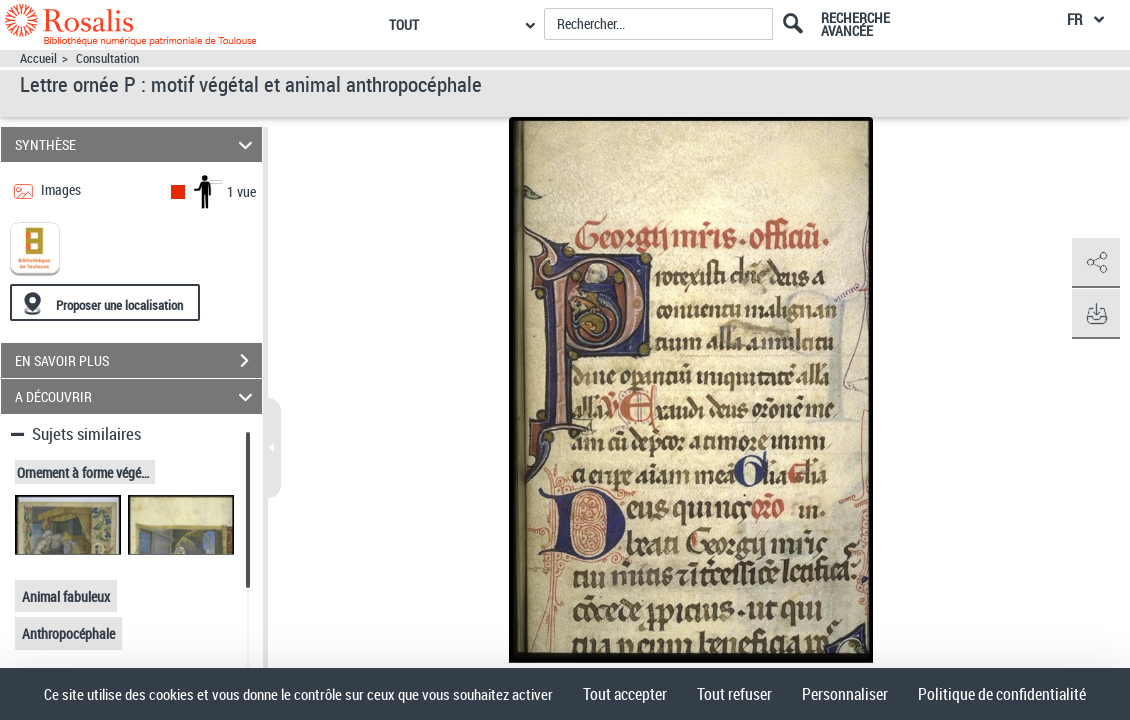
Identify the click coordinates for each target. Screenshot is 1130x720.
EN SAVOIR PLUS (138, 361)
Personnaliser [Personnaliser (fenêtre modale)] (845, 694)
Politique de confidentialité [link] (1002, 694)
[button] (1095, 263)
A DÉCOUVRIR (136, 396)
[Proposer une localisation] (105, 302)
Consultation (107, 58)
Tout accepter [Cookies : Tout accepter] (625, 694)
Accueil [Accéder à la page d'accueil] (38, 58)
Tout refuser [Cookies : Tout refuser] (734, 694)
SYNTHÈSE (136, 144)
